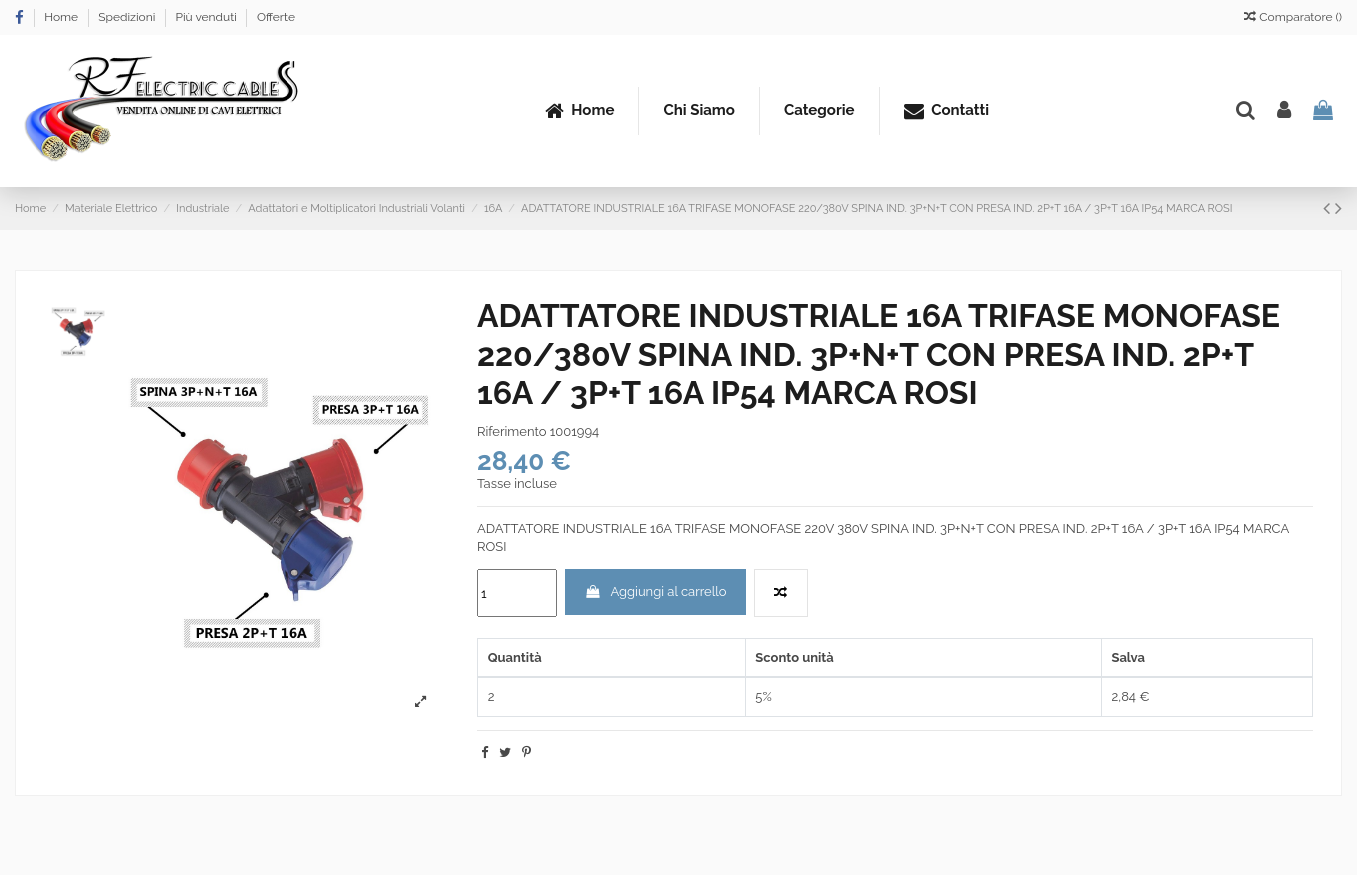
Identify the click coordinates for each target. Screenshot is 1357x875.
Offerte (276, 17)
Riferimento (511, 431)
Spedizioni (128, 17)
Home (62, 17)
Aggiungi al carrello (655, 591)
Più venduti (207, 17)
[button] (819, 111)
